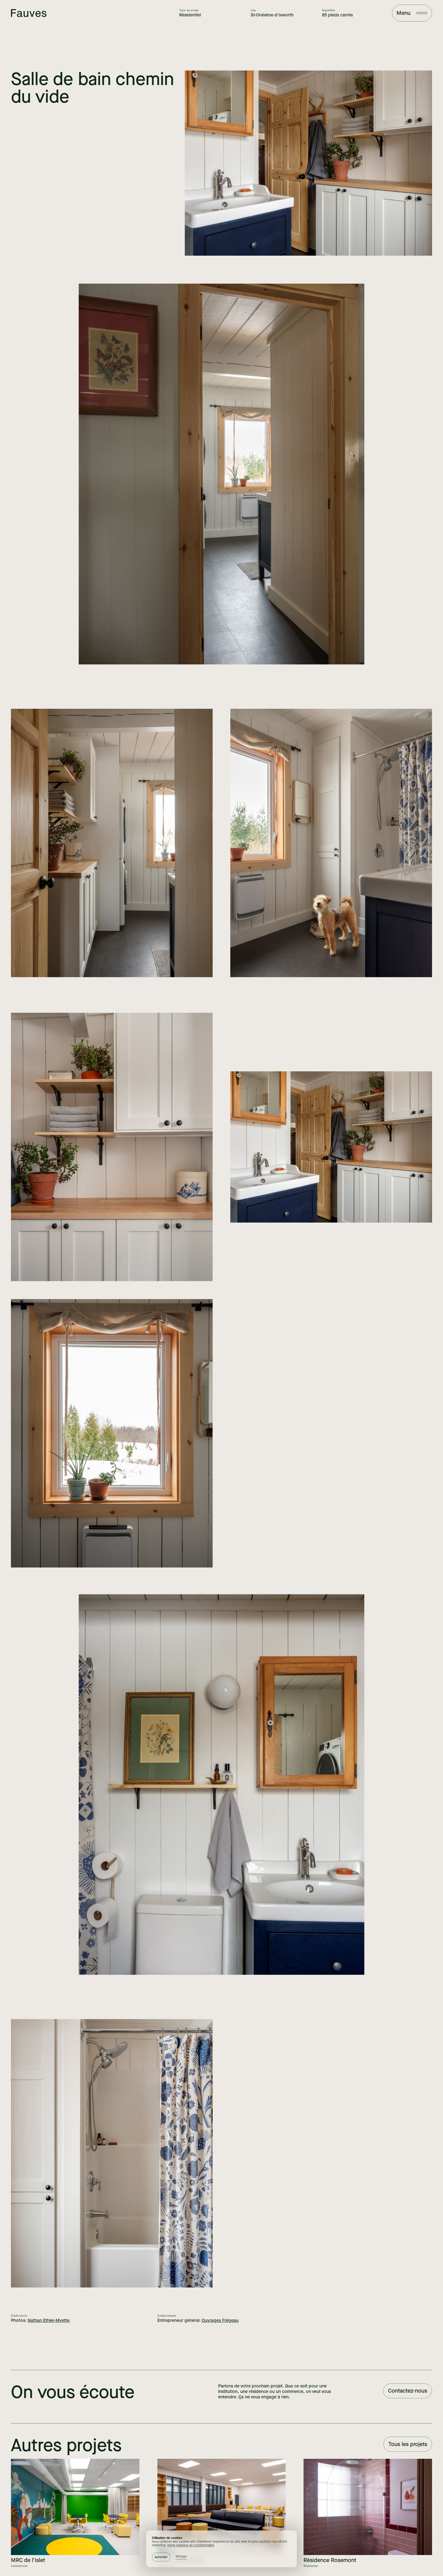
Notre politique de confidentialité (190, 2545)
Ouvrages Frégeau (220, 2320)
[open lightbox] (308, 163)
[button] (161, 2557)
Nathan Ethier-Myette (49, 2320)
